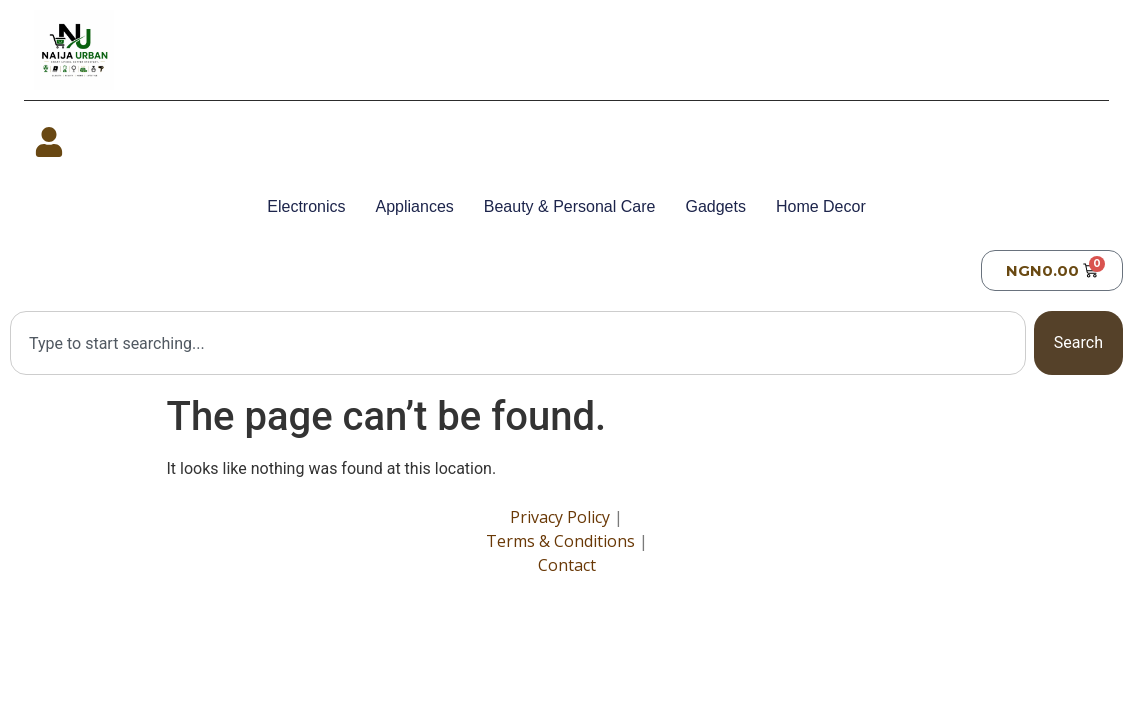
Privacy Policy (560, 517)
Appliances (415, 206)
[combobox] (518, 343)
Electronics (306, 206)
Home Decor (821, 206)
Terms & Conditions (560, 541)
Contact (567, 565)
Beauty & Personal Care (570, 206)
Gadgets (715, 206)
